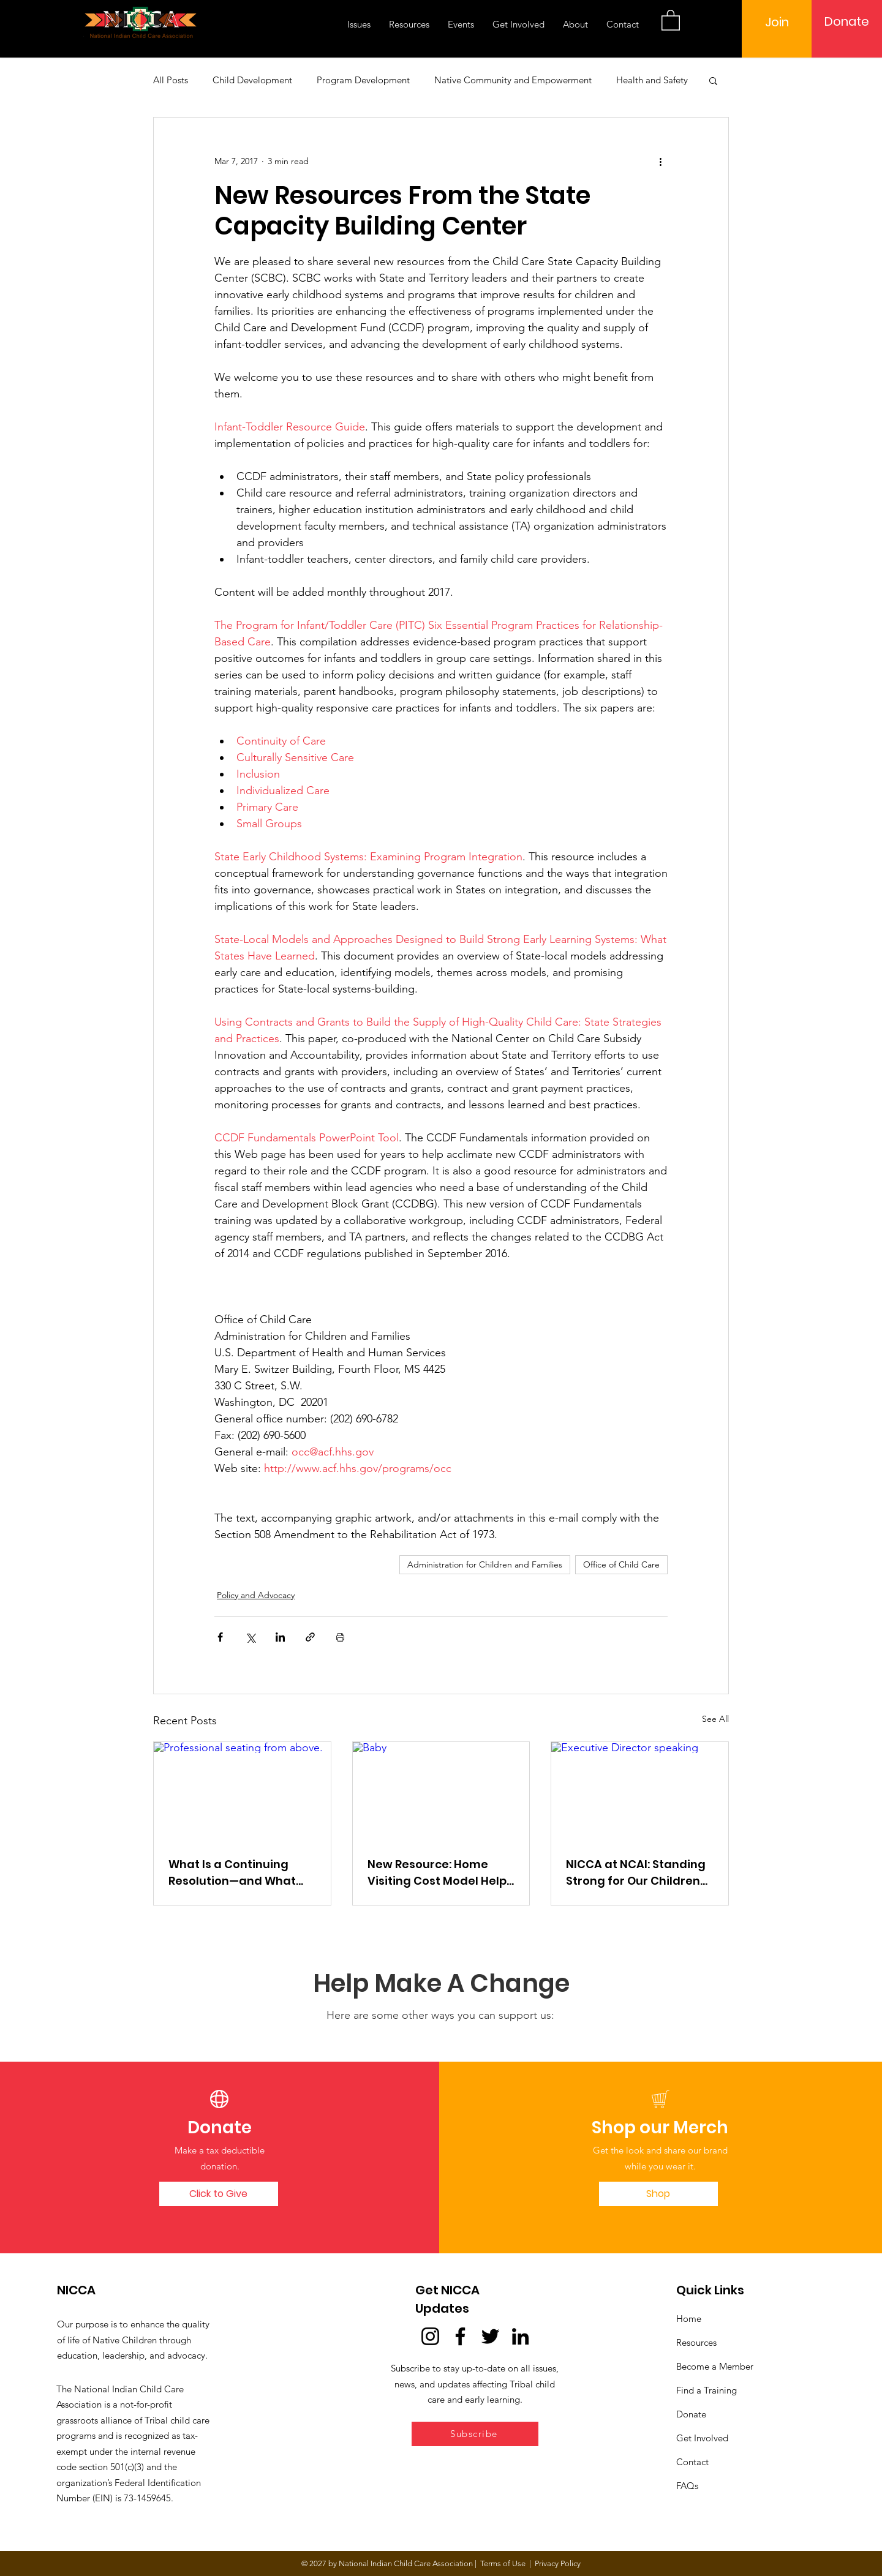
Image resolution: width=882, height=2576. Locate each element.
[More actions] (660, 161)
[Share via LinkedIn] (280, 1637)
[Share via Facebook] (220, 1637)
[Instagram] (430, 2336)
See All (715, 1718)
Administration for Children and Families (484, 1564)
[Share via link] (310, 1637)
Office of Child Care (621, 1564)
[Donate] (847, 21)
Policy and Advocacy (256, 1595)
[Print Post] (340, 1637)
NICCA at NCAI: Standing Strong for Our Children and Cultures (636, 1873)
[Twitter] (490, 2336)
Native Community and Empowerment (513, 80)
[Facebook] (460, 2336)
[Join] (777, 22)
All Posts (170, 80)
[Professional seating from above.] (242, 1791)
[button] (671, 20)
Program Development (363, 80)
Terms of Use (503, 2563)
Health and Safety (652, 80)
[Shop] (658, 2194)
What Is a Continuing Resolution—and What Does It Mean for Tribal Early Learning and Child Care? (238, 1873)
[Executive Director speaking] (639, 1791)
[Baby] (441, 1791)
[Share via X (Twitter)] (250, 1637)
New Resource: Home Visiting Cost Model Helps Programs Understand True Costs (440, 1873)
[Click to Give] (218, 2194)
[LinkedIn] (520, 2336)
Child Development (252, 80)
